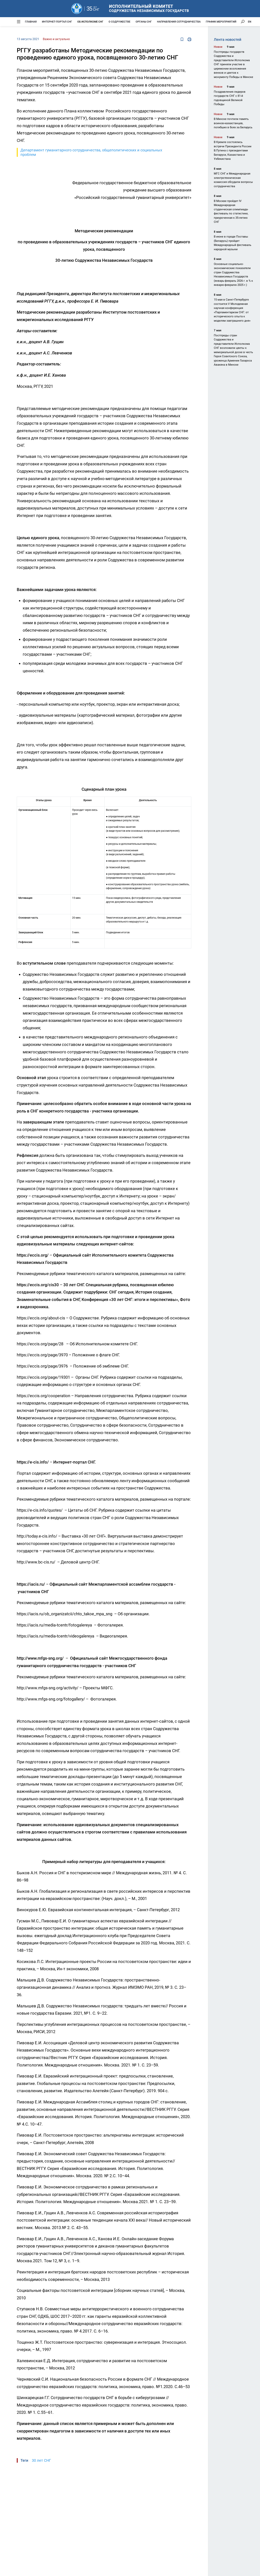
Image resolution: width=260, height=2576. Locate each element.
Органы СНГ (144, 21)
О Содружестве (119, 21)
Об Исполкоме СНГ (90, 21)
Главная (31, 21)
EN (249, 21)
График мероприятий (221, 21)
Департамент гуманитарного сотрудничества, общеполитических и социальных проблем (91, 152)
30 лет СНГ (41, 2460)
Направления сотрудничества (179, 21)
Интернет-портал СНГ (57, 21)
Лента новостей (227, 39)
